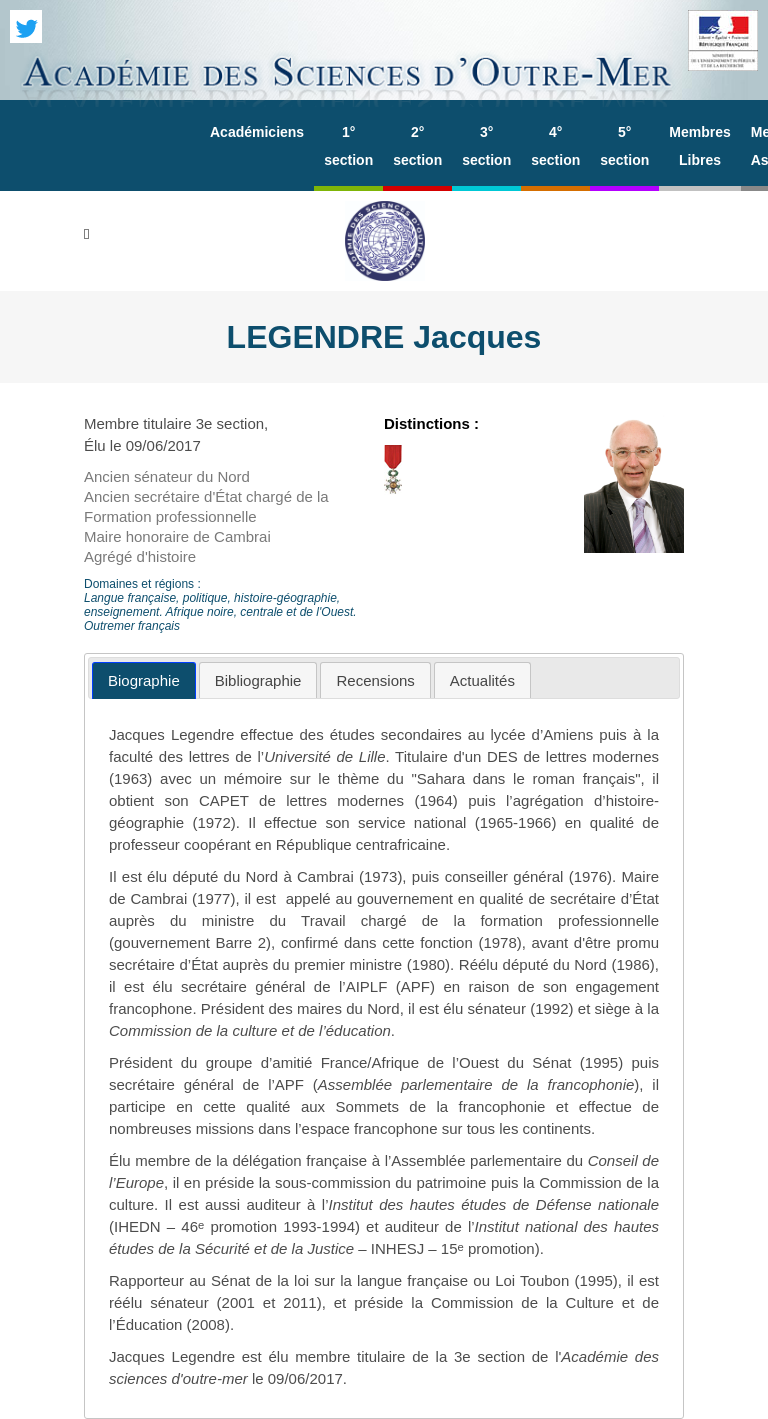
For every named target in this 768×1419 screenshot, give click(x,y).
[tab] (144, 680)
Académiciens (257, 132)
